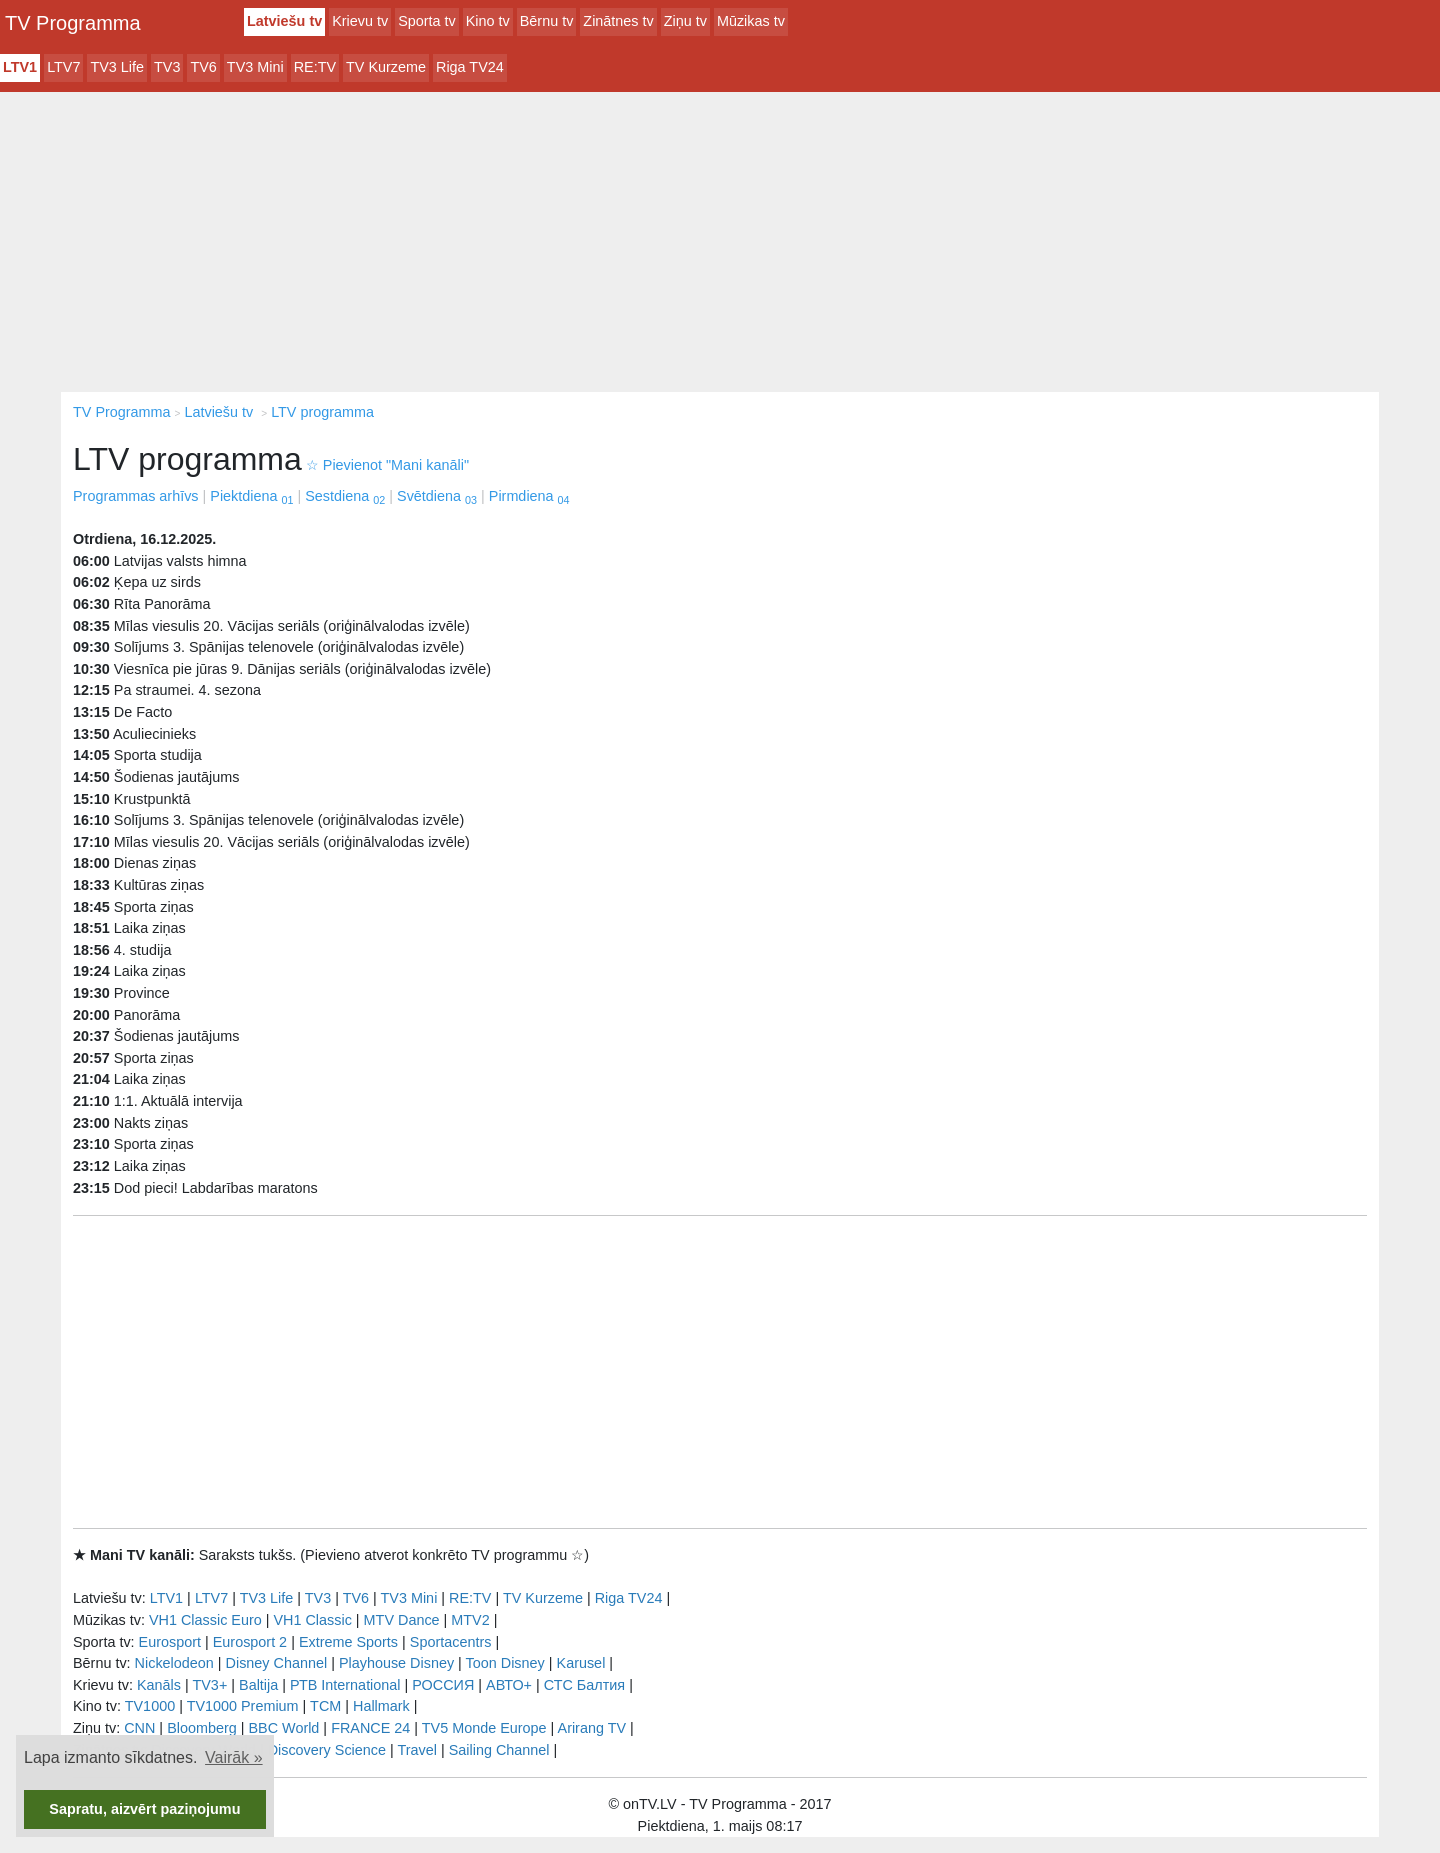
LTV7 (63, 67)
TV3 (167, 67)
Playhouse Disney (396, 1663)
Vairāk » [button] (234, 1757)
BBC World (283, 1728)
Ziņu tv (685, 21)
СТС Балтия (584, 1685)
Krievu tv (360, 21)
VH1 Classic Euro (205, 1620)
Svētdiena (437, 496)
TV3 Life (117, 67)
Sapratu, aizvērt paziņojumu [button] (144, 1809)
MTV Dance (402, 1620)
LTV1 (20, 67)
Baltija (258, 1685)
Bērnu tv (547, 21)
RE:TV (315, 67)
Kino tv (488, 21)
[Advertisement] (720, 242)
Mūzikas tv (751, 21)
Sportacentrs (451, 1642)
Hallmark (381, 1706)
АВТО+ (509, 1685)
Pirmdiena (529, 496)
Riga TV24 (470, 67)
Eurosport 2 (250, 1642)
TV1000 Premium (243, 1706)
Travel (417, 1750)
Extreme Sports (348, 1642)
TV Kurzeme (386, 67)
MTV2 (470, 1620)
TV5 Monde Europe (484, 1728)
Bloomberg (202, 1728)
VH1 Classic (312, 1620)
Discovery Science (327, 1750)
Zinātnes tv (618, 21)
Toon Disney (505, 1663)
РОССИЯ (443, 1685)
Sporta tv (427, 21)
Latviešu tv (284, 21)
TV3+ (209, 1685)
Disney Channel (277, 1663)
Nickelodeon (174, 1663)
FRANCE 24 (370, 1728)
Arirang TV (592, 1728)
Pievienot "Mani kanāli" (387, 465)
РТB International (345, 1685)
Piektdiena (251, 496)
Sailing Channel (499, 1750)
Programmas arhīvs (136, 496)
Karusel (581, 1663)
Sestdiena (345, 496)
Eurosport (170, 1642)
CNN (139, 1728)
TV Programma (73, 23)
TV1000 (150, 1706)
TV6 (203, 67)
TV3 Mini (255, 67)
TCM (325, 1706)
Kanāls (159, 1685)
